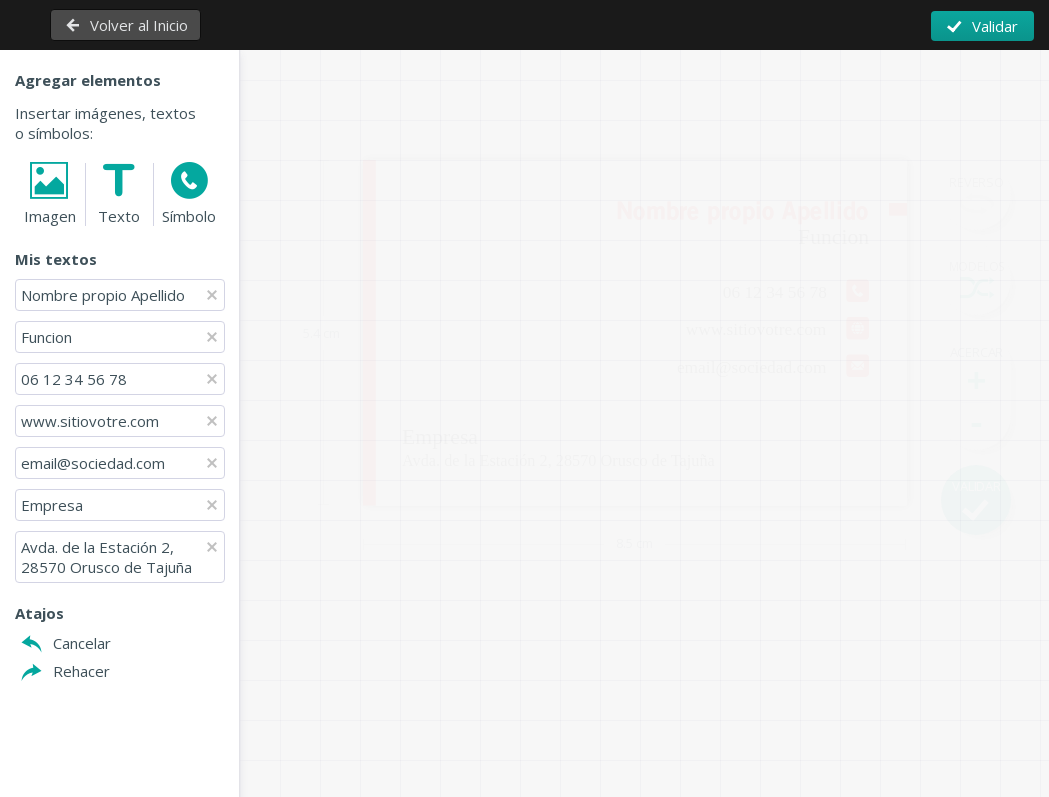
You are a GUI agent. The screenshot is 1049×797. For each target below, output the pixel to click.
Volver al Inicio (139, 25)
